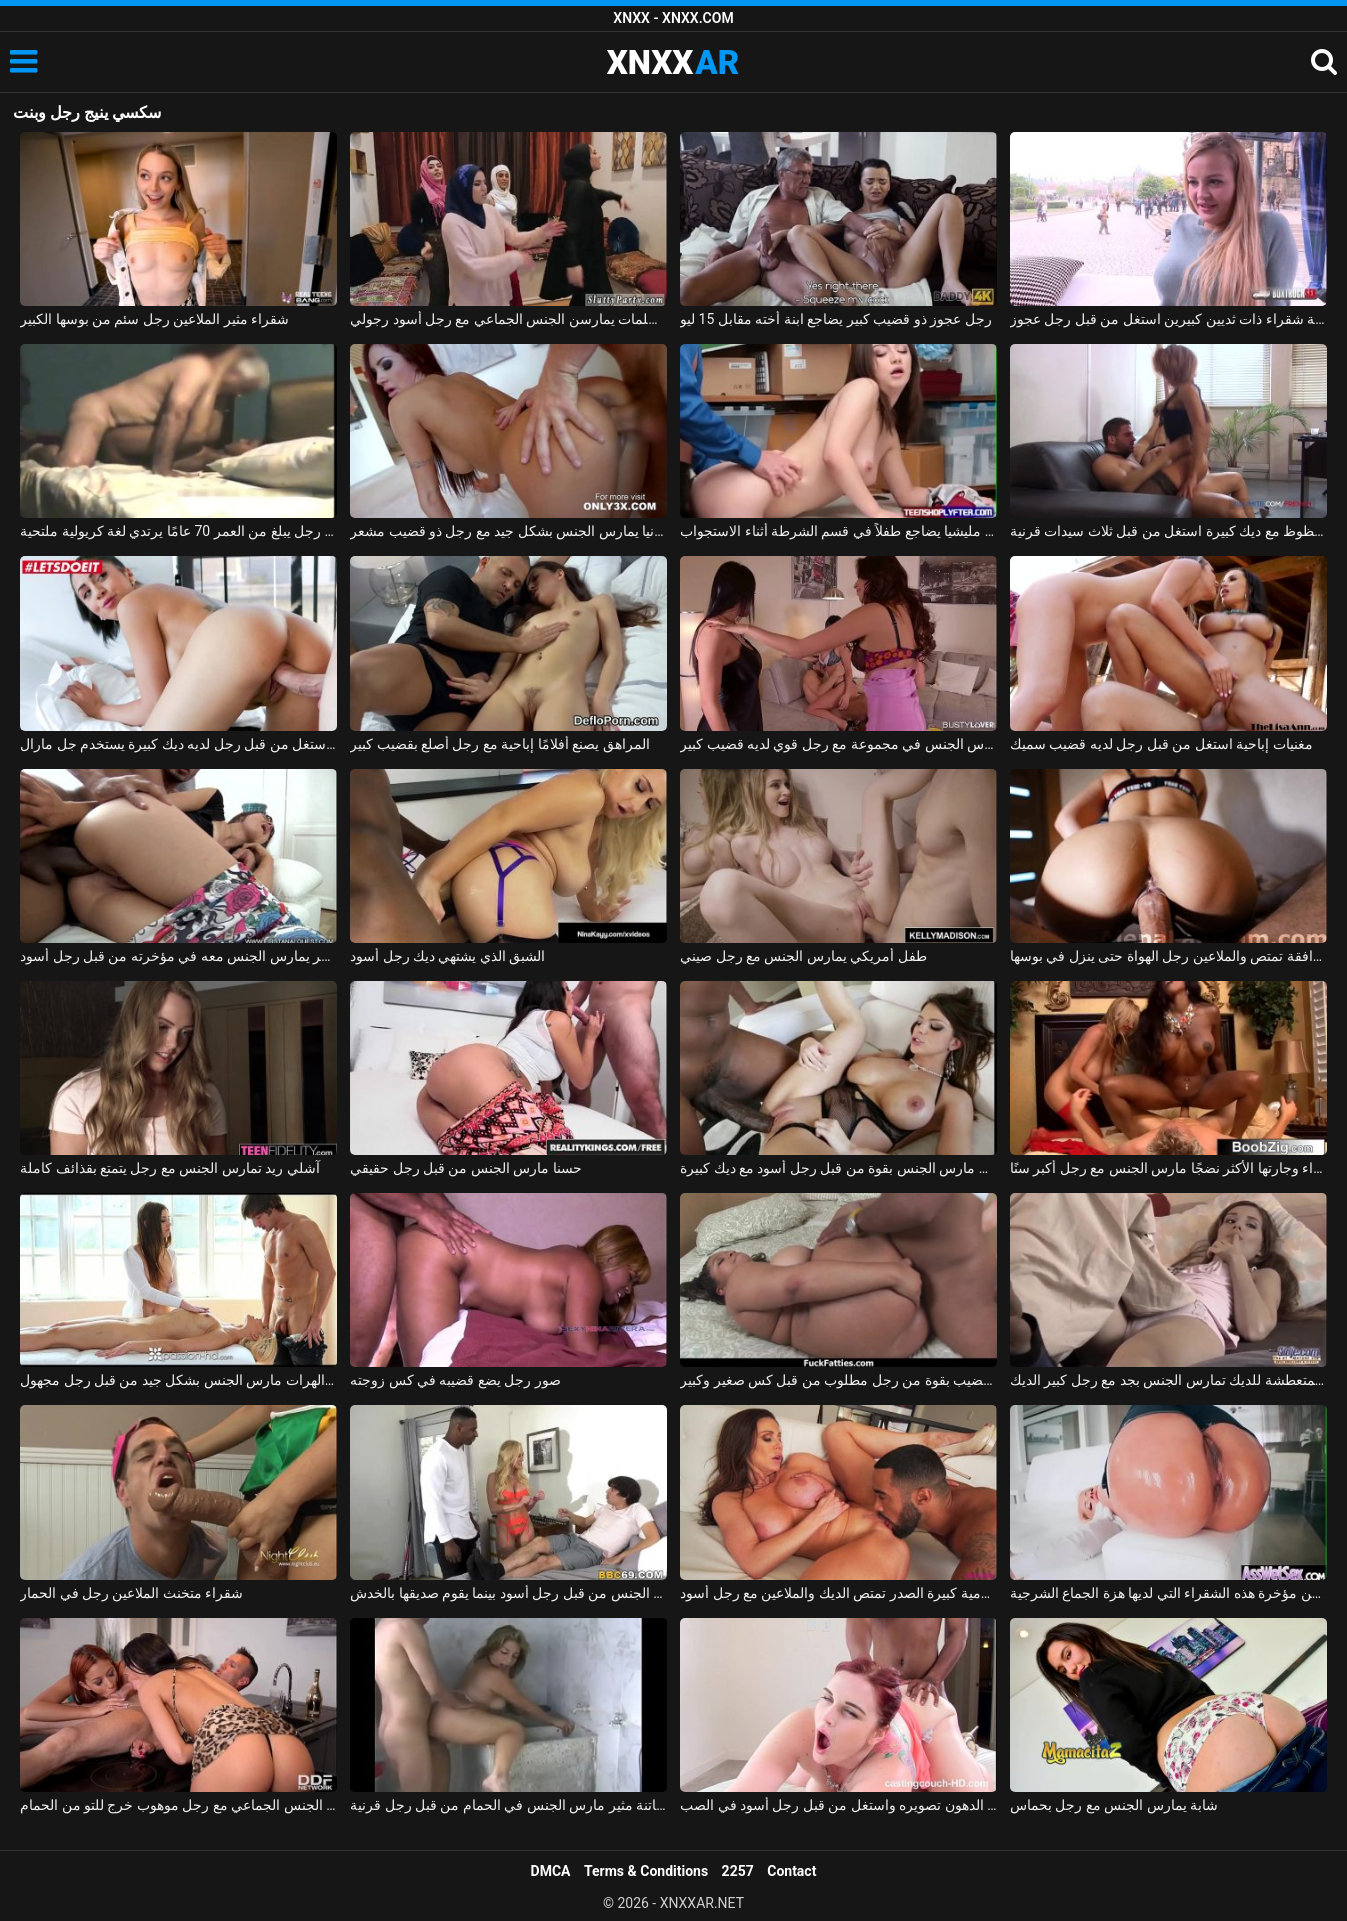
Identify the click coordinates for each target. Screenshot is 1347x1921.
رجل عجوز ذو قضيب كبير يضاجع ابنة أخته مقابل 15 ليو (836, 319)
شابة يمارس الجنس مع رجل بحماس (1114, 1805)
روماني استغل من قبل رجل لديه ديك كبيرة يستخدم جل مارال (178, 744)
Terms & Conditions (646, 1871)
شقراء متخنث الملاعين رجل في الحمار (131, 1593)
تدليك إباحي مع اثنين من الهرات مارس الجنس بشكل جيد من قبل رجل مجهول (178, 1380)
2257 (738, 1871)
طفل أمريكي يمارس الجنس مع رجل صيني (803, 956)
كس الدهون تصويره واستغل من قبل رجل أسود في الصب (838, 1805)
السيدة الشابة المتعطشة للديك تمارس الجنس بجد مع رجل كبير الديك (1168, 1380)
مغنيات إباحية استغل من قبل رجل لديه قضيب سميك (1161, 744)
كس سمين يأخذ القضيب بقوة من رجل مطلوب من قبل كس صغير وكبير (838, 1380)
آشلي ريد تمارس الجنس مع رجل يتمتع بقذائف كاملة (170, 1168)
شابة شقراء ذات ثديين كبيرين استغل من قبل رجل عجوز (1168, 319)
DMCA (551, 1871)
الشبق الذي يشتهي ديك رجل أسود (447, 956)
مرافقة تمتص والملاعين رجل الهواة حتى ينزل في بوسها (1168, 956)
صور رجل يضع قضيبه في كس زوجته (455, 1380)
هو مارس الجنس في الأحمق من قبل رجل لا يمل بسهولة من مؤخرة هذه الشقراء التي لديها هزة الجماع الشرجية (1168, 1593)
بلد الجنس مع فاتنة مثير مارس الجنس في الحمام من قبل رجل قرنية (508, 1805)
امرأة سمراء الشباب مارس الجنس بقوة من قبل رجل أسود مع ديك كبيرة (838, 1168)
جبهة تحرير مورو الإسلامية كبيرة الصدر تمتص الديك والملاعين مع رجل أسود (838, 1593)
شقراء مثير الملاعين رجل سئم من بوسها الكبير (154, 319)
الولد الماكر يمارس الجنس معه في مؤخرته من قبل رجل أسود (178, 956)
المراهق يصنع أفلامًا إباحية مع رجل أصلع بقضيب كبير (500, 744)
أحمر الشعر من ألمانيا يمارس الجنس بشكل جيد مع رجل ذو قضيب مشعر (508, 531)
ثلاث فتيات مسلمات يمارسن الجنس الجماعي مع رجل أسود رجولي (508, 319)
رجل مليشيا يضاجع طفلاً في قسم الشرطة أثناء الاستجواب (838, 531)
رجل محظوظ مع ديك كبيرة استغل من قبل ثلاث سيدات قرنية (1168, 531)
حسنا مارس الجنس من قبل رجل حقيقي (466, 1168)
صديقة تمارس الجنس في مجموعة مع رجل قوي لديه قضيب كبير (838, 744)
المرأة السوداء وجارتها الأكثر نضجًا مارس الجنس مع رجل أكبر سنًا (1168, 1168)
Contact (791, 1871)
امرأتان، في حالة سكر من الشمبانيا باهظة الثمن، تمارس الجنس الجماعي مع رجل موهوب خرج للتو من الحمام (178, 1805)
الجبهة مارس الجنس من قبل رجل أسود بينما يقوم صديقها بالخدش (508, 1593)
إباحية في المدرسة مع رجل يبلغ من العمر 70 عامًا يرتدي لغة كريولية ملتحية (178, 531)
